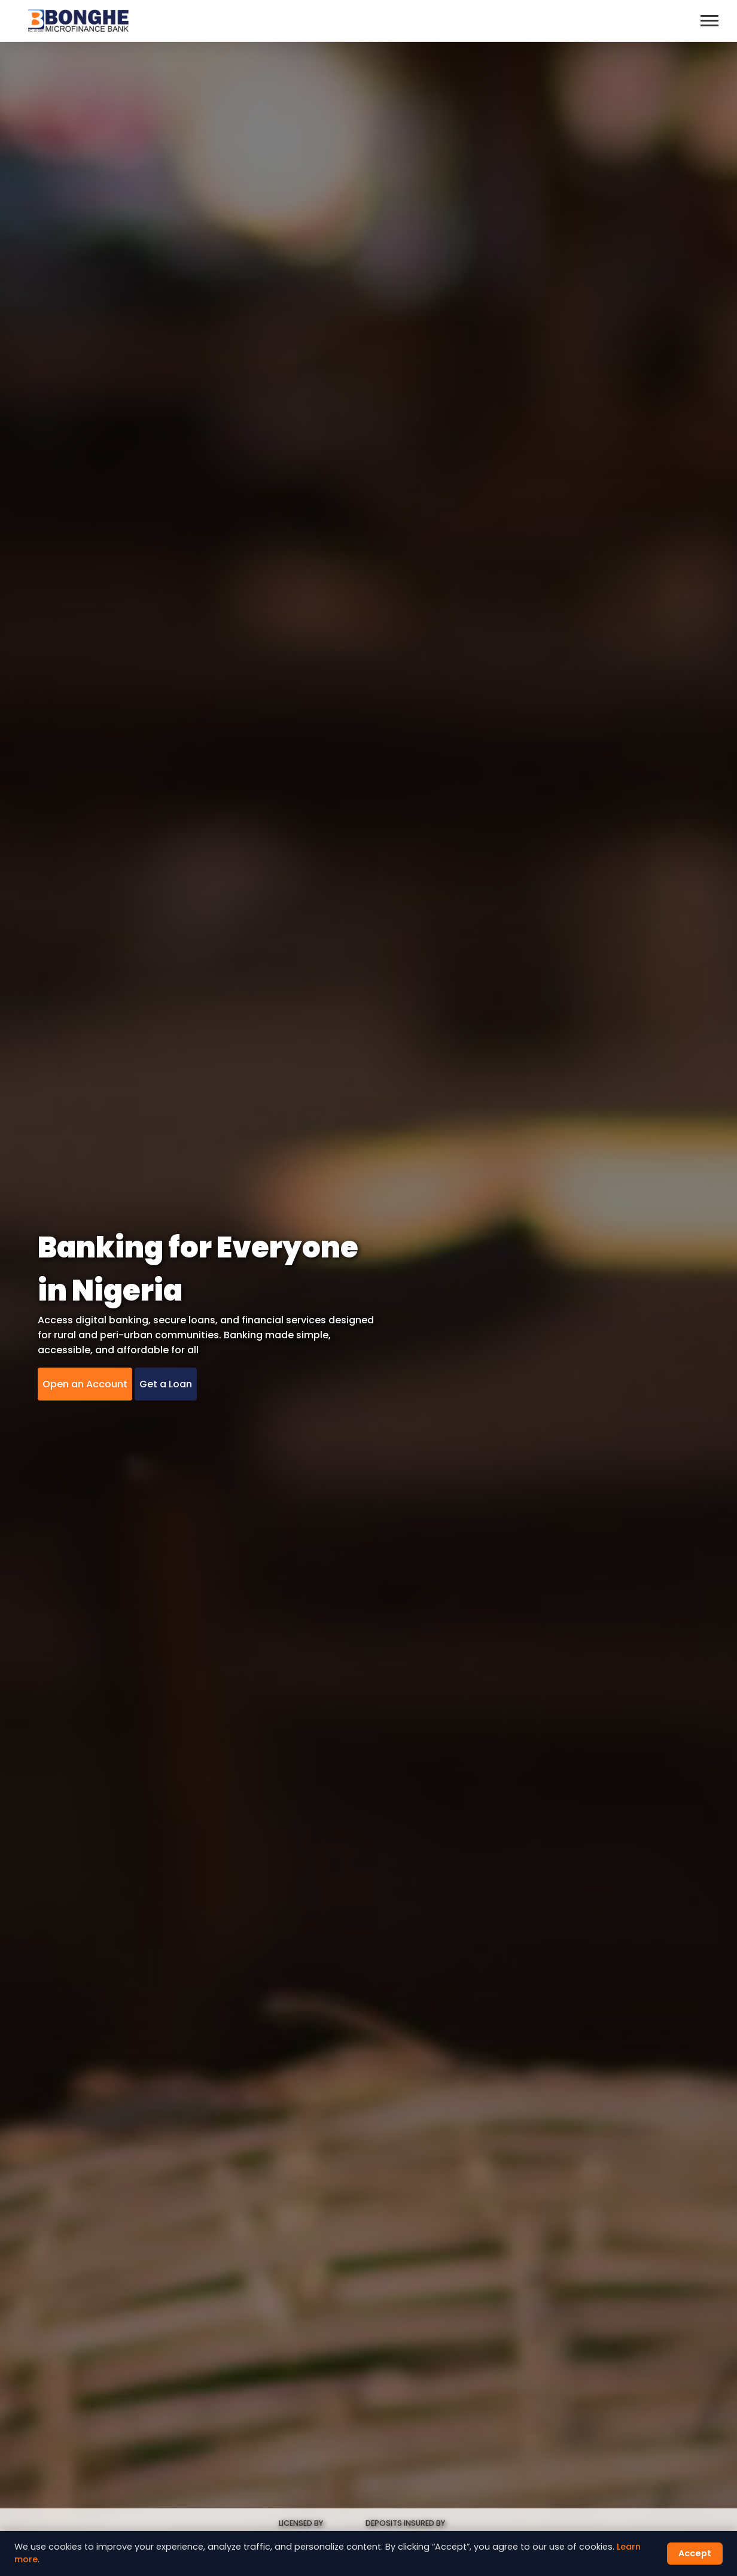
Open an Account (84, 1384)
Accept (694, 2553)
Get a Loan (165, 1384)
